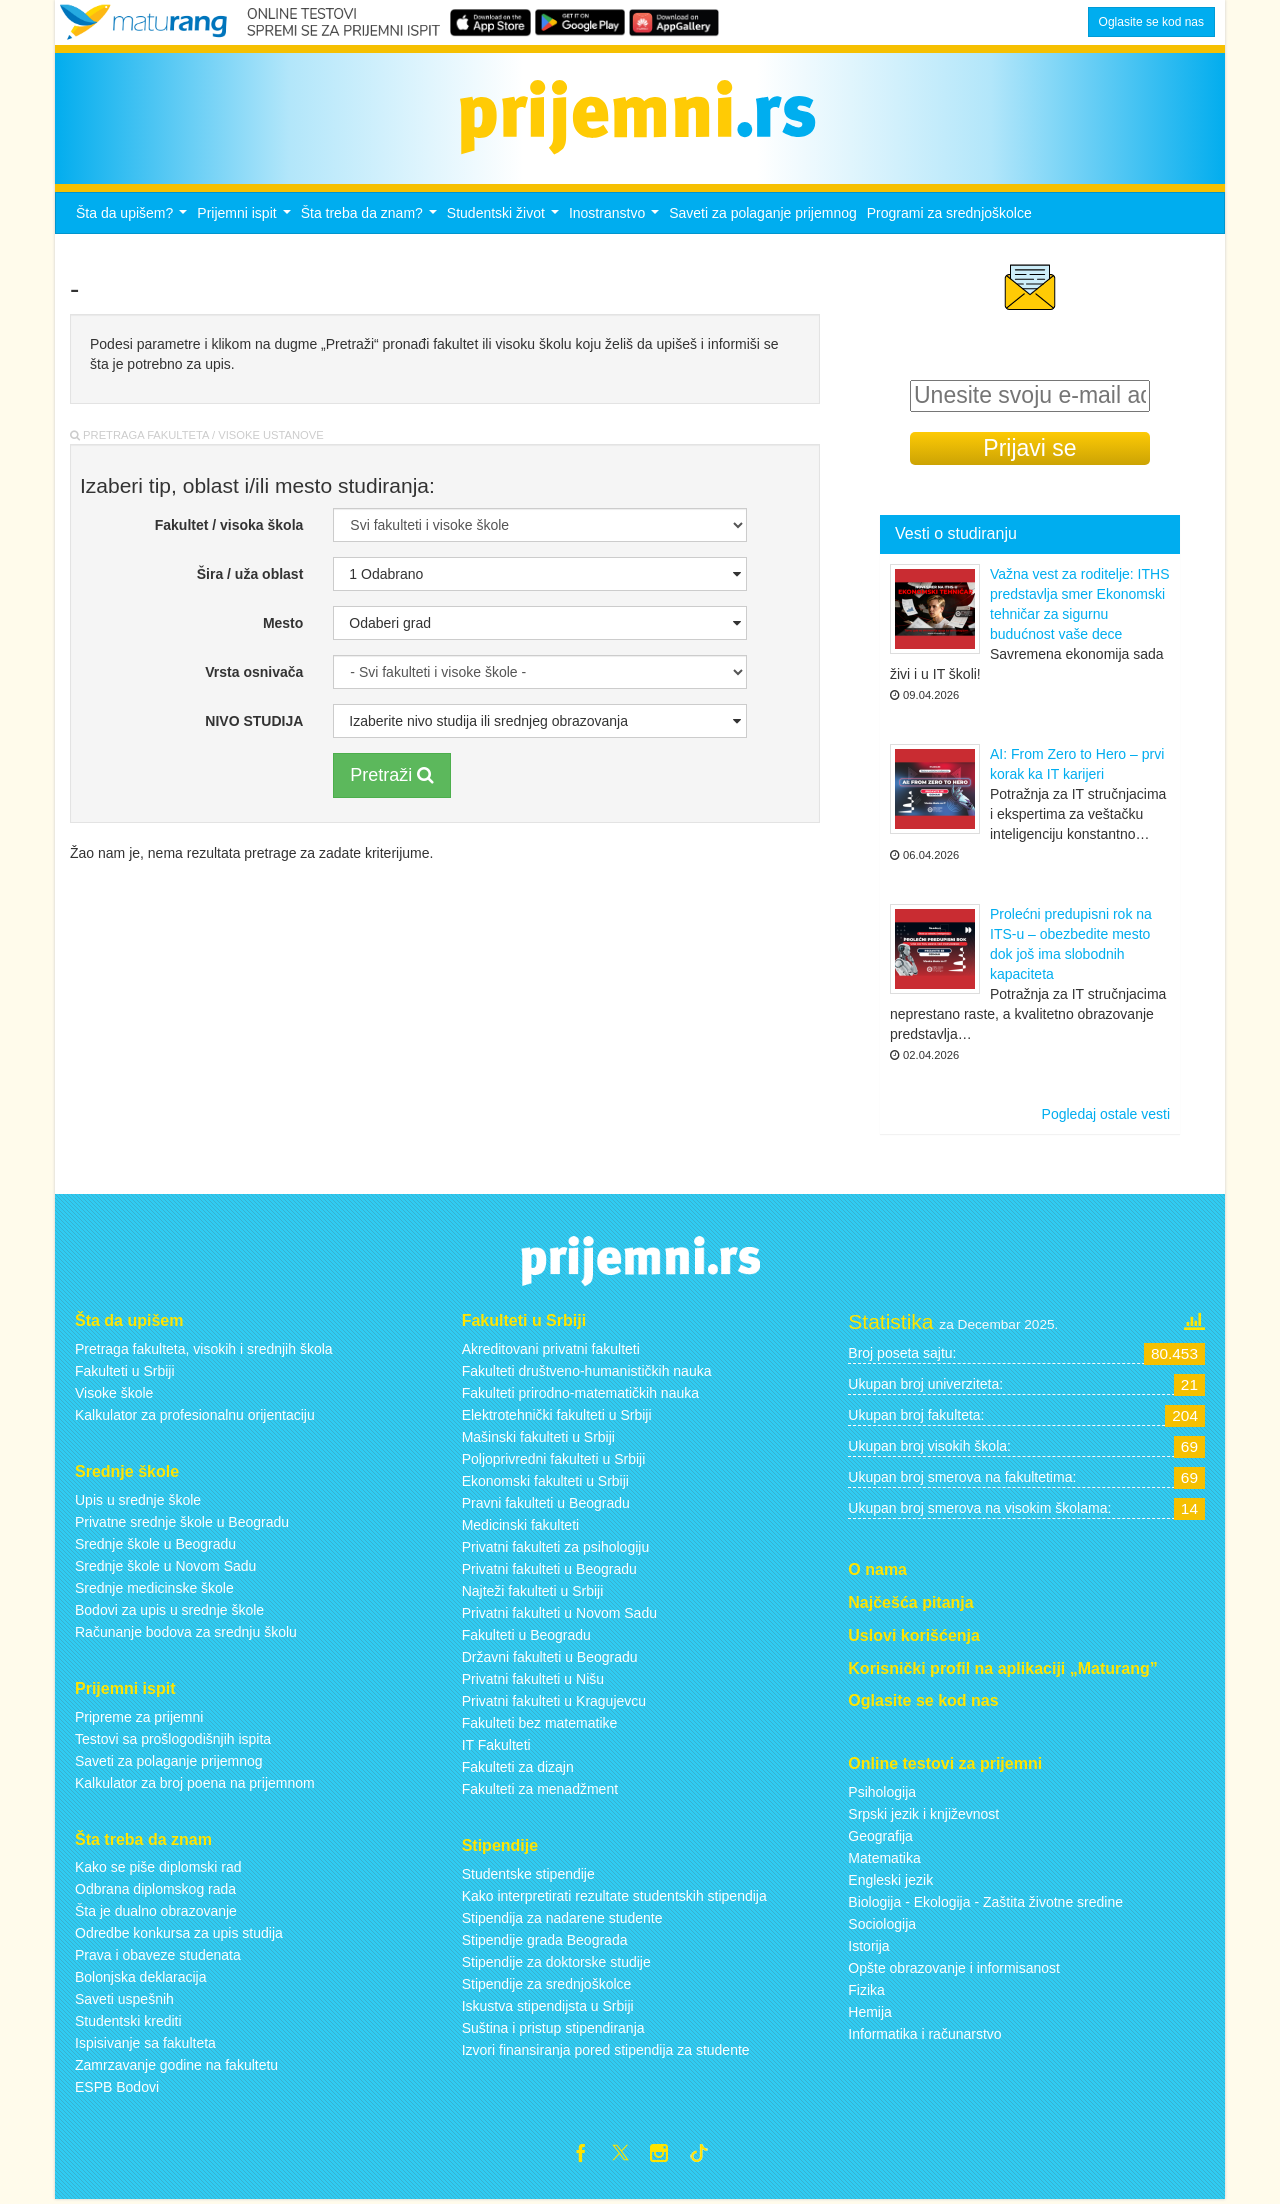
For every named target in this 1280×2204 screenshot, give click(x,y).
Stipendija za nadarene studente (562, 1918)
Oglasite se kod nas (1151, 22)
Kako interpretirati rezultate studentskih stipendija (614, 1896)
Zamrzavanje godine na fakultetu (176, 2065)
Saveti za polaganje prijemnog (763, 213)
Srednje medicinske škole (154, 1588)
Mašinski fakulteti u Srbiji (538, 1437)
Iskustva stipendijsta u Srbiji (548, 2006)
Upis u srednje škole (138, 1500)
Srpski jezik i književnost (923, 1814)
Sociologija (882, 1924)
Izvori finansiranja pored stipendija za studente (606, 2050)
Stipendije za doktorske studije (556, 1962)
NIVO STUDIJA (254, 721)
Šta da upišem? (134, 218)
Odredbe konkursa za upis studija (179, 1933)
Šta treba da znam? (371, 218)
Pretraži (392, 775)
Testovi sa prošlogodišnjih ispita (173, 1739)
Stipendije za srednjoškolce (547, 1984)
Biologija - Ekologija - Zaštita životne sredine (985, 1902)
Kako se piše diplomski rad (158, 1867)
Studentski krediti (128, 2021)
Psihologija (882, 1792)
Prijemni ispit (246, 218)
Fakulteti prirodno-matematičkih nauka (580, 1393)
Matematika (884, 1858)
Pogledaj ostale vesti (1106, 1114)
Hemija (870, 2012)
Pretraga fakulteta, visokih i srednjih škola (204, 1349)
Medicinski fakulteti (521, 1525)
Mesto (283, 623)
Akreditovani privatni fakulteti (551, 1349)
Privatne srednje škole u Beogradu (182, 1522)
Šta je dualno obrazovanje (156, 1911)
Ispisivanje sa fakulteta (145, 2043)
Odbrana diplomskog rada (155, 1889)
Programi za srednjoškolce (949, 213)
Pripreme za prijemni (139, 1717)
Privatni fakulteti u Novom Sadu (559, 1613)
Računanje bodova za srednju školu (186, 1632)
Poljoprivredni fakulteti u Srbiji (554, 1459)
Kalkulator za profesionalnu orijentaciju (195, 1415)
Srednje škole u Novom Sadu (165, 1566)
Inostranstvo (616, 218)
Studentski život (505, 218)
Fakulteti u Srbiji (125, 1371)
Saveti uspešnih (124, 1999)
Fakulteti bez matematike (540, 1723)
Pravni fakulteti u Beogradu (546, 1503)
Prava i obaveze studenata (158, 1955)
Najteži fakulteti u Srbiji (533, 1591)
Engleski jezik (890, 1880)
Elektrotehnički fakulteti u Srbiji (557, 1415)
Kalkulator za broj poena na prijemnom (195, 1783)
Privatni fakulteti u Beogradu (549, 1569)
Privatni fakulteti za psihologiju (556, 1547)
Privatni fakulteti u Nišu (533, 1679)
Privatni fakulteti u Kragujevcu (554, 1701)
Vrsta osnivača (254, 672)
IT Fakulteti (496, 1745)
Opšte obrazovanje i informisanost (954, 1968)
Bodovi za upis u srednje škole (169, 1610)
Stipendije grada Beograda (545, 1940)
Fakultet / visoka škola (229, 525)
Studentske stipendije (528, 1874)
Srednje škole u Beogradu (155, 1544)
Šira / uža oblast (250, 574)
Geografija (880, 1836)
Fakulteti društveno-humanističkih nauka (587, 1371)
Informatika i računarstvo (924, 2034)
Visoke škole (114, 1393)
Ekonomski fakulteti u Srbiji (545, 1481)
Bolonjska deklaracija (141, 1977)
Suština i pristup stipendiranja (553, 2028)
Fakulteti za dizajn (518, 1767)
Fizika (866, 1990)
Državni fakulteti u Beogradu (550, 1657)
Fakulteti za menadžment (540, 1789)
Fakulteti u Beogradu (526, 1635)
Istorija (868, 1946)
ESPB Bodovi (117, 2087)
